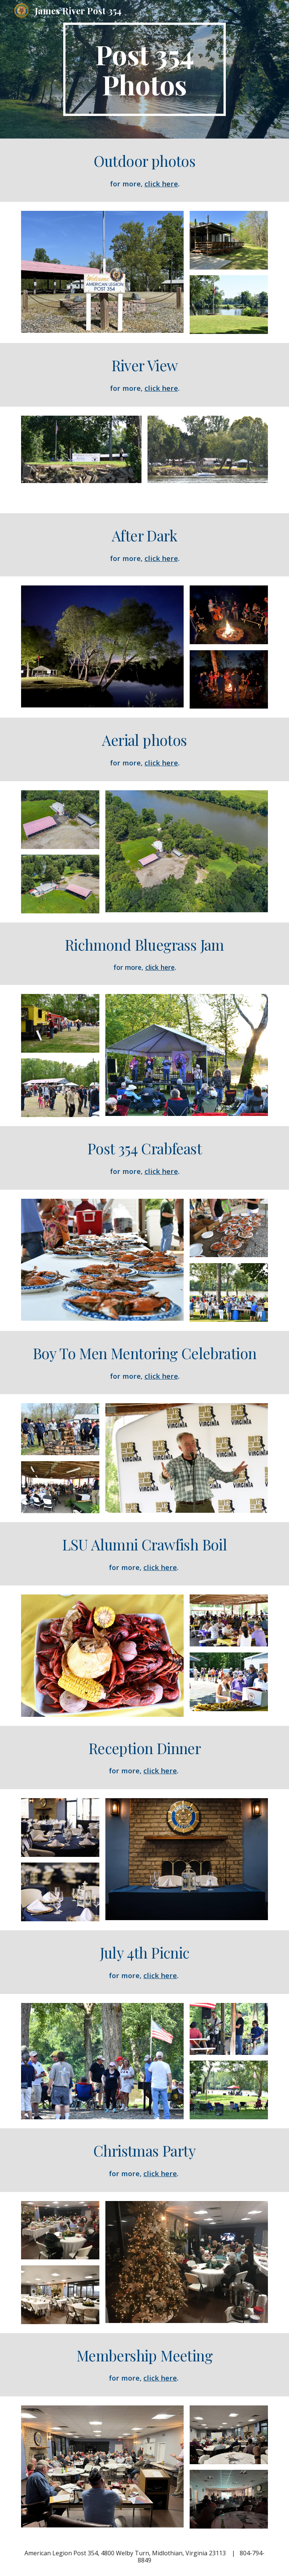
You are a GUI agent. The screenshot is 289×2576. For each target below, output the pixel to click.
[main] (144, 69)
